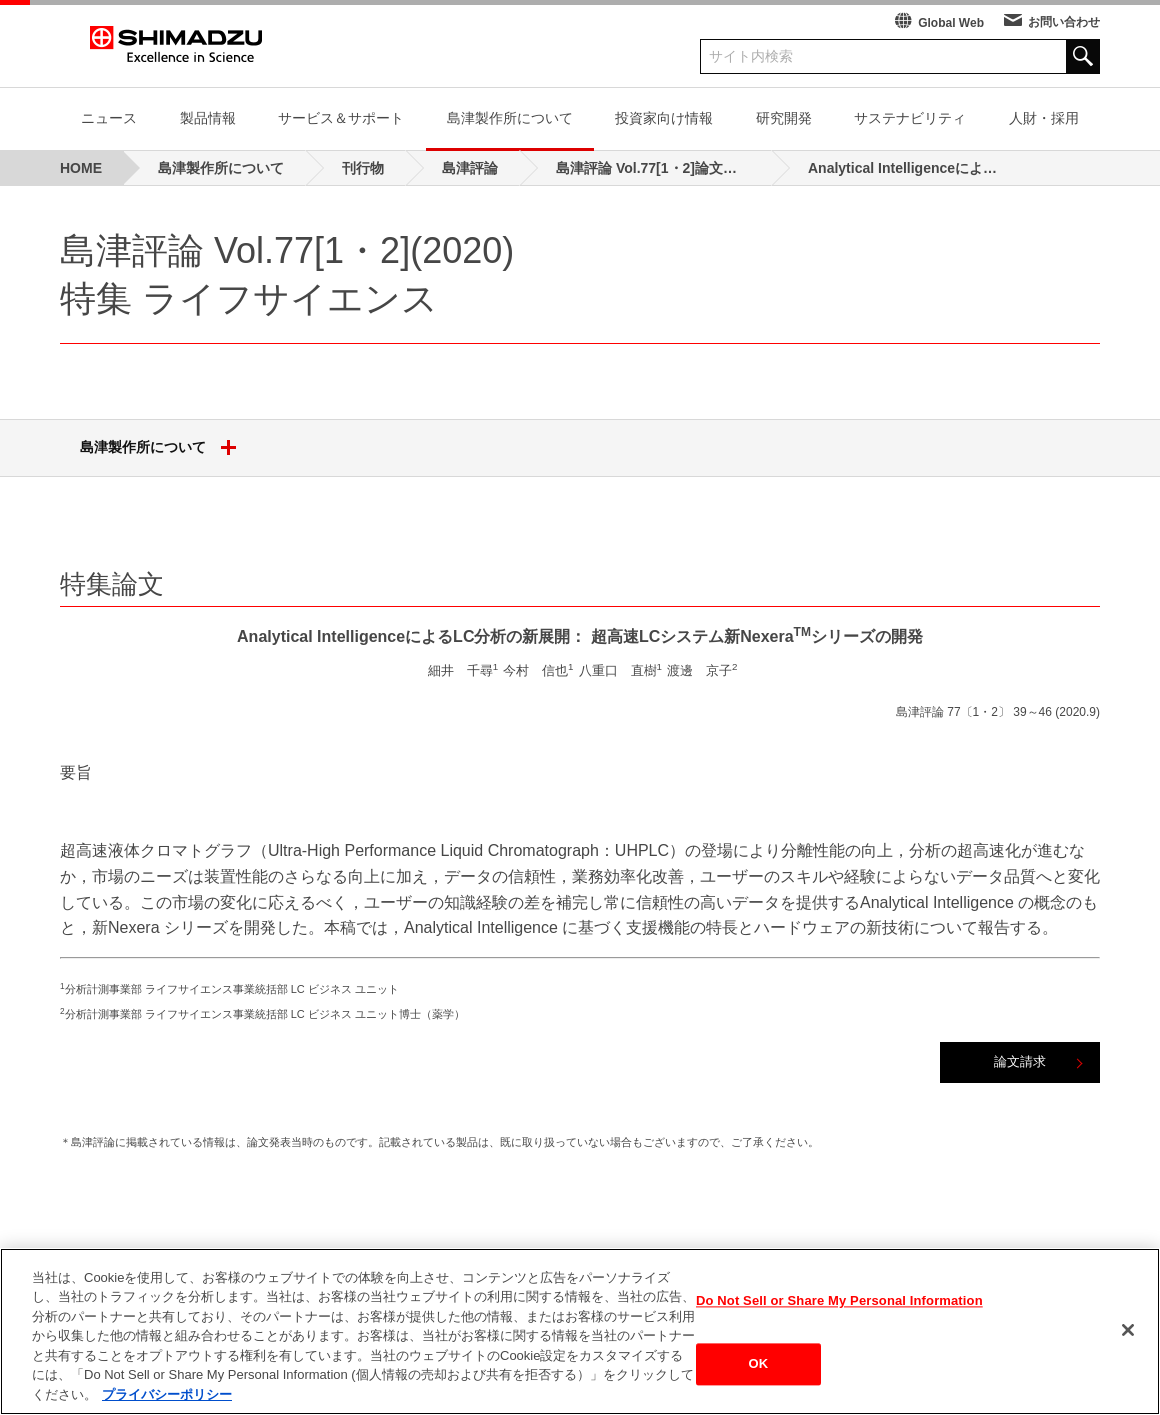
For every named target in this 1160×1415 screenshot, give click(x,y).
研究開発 (784, 118)
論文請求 (1020, 1061)
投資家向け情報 (664, 118)
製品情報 (208, 118)
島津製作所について (510, 118)
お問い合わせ (1064, 22)
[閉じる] (1128, 1340)
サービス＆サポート (341, 118)
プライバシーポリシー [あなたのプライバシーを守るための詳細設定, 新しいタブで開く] (167, 1405)
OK (759, 1374)
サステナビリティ (910, 118)
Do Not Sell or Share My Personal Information (839, 1310)
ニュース (109, 118)
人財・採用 (1044, 118)
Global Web (951, 23)
